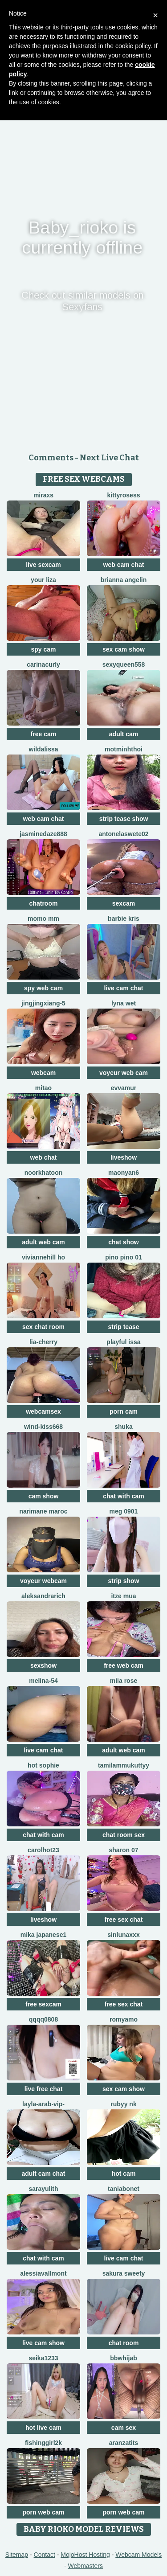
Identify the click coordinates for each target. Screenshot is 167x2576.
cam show (44, 1496)
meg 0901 (124, 1511)
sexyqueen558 (123, 664)
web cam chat (123, 564)
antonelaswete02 (123, 833)
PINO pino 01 (123, 1257)
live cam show (43, 2342)
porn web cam (43, 2512)
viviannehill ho (43, 1257)
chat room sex (123, 1834)
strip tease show (123, 818)
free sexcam (43, 2004)
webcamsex (43, 1411)
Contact (44, 2554)
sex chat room (43, 1326)
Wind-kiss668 (43, 1426)
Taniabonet (123, 2188)
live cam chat (123, 988)
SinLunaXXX (123, 1934)
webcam (43, 1072)
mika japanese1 (43, 1934)
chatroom (43, 903)
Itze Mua (123, 1596)
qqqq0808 (43, 2019)
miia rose (123, 1680)
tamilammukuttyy (123, 1765)
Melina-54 (43, 1680)
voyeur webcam (43, 1580)
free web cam (123, 1665)
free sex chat (124, 1919)
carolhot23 (43, 1850)
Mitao (43, 1087)
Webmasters (85, 2565)
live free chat (43, 2088)
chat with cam (123, 1496)
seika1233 (43, 2358)
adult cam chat (43, 2173)
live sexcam (43, 564)
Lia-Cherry (43, 1341)
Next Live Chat (109, 458)
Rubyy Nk (123, 2104)
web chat (43, 1157)
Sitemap (16, 2554)
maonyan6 (123, 1172)
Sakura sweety (123, 2273)
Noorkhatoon (43, 1172)
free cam (44, 734)
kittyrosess (123, 495)
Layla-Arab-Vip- (43, 2104)
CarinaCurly (43, 664)
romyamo (124, 2019)
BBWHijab (123, 2358)
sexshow (43, 1665)
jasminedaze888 (43, 833)
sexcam (123, 903)
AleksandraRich (43, 1596)
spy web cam (43, 988)
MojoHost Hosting (85, 2554)
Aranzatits (123, 2442)
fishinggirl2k (43, 2442)
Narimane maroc (43, 1511)
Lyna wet (123, 1003)
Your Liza (43, 579)
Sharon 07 (123, 1850)
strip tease (123, 1326)
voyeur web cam (123, 1072)
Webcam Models (138, 2554)
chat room (124, 2342)
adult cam (123, 734)
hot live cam (43, 2427)
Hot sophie (43, 1765)
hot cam (124, 2173)
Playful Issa (123, 1341)
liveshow (123, 1157)
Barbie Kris (123, 918)
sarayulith (43, 2188)
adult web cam (43, 1242)
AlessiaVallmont (43, 2273)
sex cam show (123, 649)
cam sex (123, 2427)
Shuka (123, 1426)
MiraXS (43, 495)
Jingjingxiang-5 (43, 1003)
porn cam (124, 1411)
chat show (123, 1242)
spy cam (43, 649)
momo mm (43, 918)
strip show (123, 1580)
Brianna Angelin (124, 579)
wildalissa (43, 749)
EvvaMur (124, 1087)
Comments (51, 458)
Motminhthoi (124, 749)
